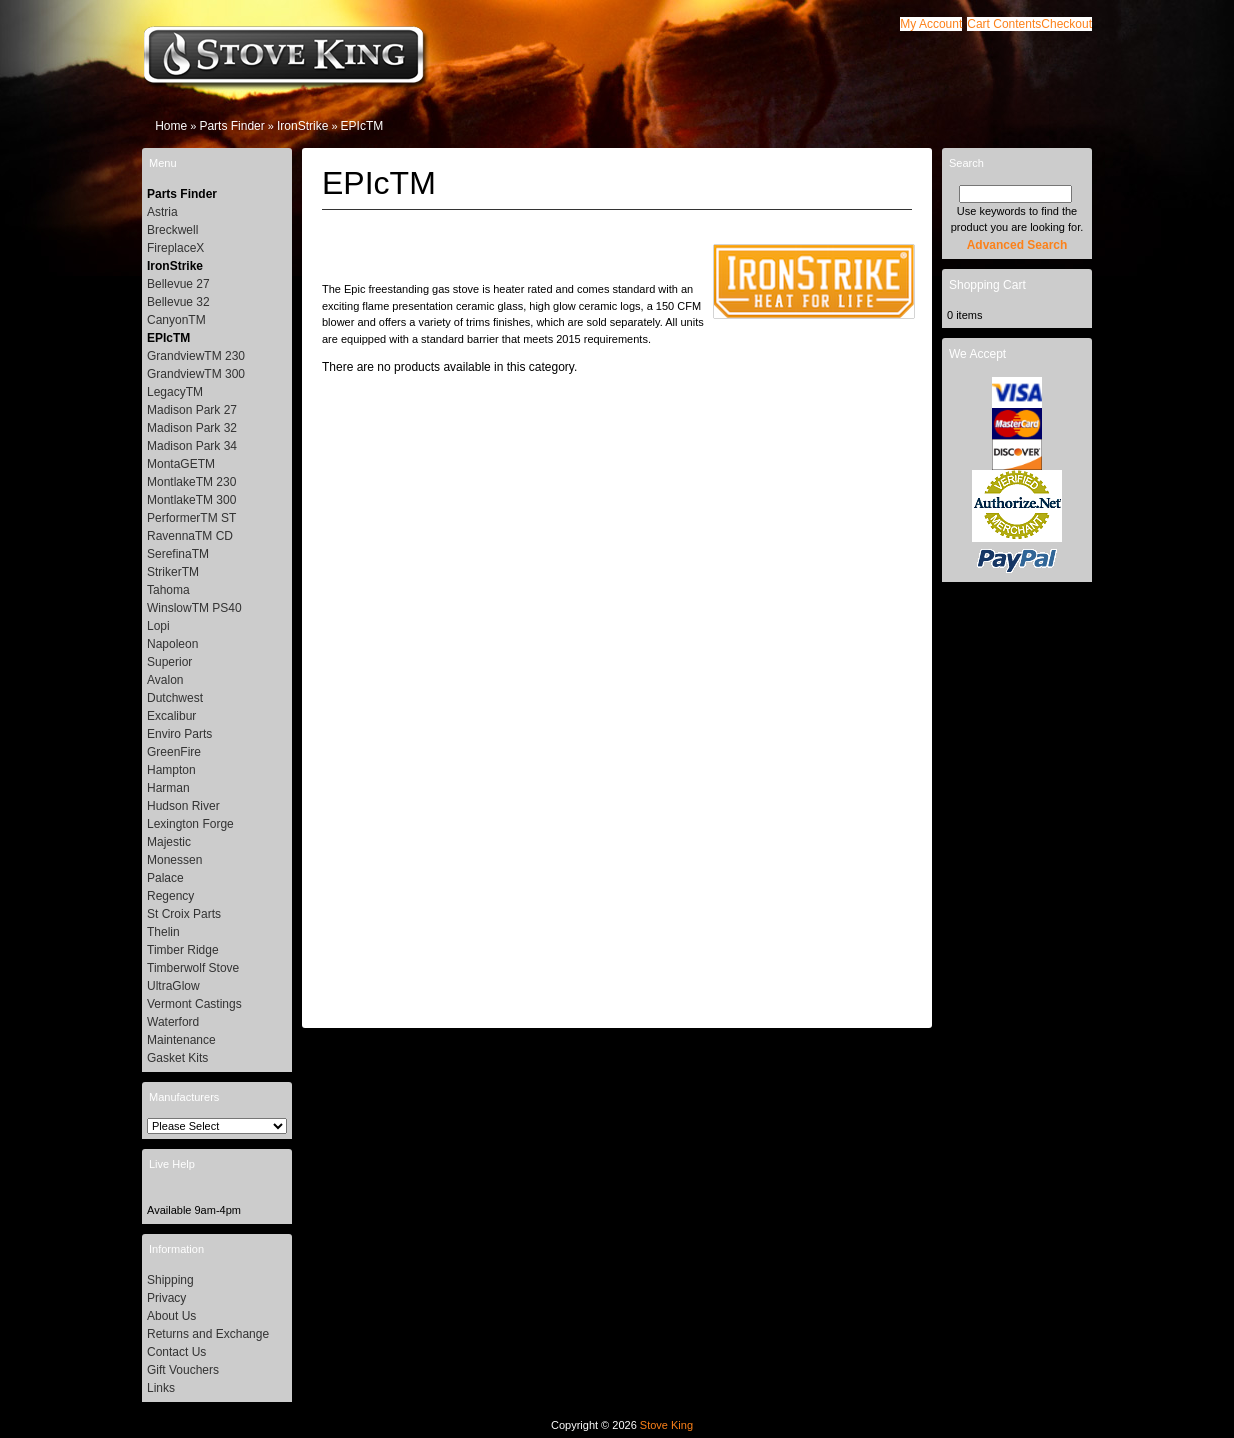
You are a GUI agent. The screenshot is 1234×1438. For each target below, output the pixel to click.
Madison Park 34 (192, 446)
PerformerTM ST (191, 518)
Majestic (169, 842)
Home (171, 126)
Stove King (666, 1425)
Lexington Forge (190, 824)
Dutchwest (175, 698)
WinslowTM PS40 (194, 608)
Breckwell (172, 230)
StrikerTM (173, 572)
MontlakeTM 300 (191, 500)
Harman (168, 788)
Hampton (171, 770)
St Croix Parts (184, 914)
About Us (171, 1316)
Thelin (163, 932)
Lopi (158, 626)
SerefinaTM (178, 554)
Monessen (174, 860)
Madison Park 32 (192, 428)
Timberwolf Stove (193, 968)
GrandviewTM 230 (196, 356)
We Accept (977, 354)
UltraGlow (173, 986)
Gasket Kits (177, 1058)
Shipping (170, 1280)
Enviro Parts (179, 734)
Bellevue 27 (178, 284)
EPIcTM (362, 126)
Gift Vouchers (183, 1370)
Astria (162, 212)
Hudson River (183, 806)
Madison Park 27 (192, 410)
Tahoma (168, 590)
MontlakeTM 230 (191, 482)
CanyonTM (176, 320)
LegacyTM (175, 392)
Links (161, 1388)
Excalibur (171, 716)
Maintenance (181, 1040)
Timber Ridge (183, 950)
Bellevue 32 (178, 302)
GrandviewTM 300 (196, 374)
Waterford (173, 1022)
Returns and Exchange (208, 1334)
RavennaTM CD (190, 536)
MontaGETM (181, 464)
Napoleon (172, 644)
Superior (169, 662)
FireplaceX (175, 248)
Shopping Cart (987, 285)
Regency (170, 896)
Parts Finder (231, 126)
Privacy (166, 1298)
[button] (1004, 24)
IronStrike (302, 126)
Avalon (165, 680)
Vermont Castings (194, 1004)
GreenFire (174, 752)
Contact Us (176, 1352)
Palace (165, 878)
